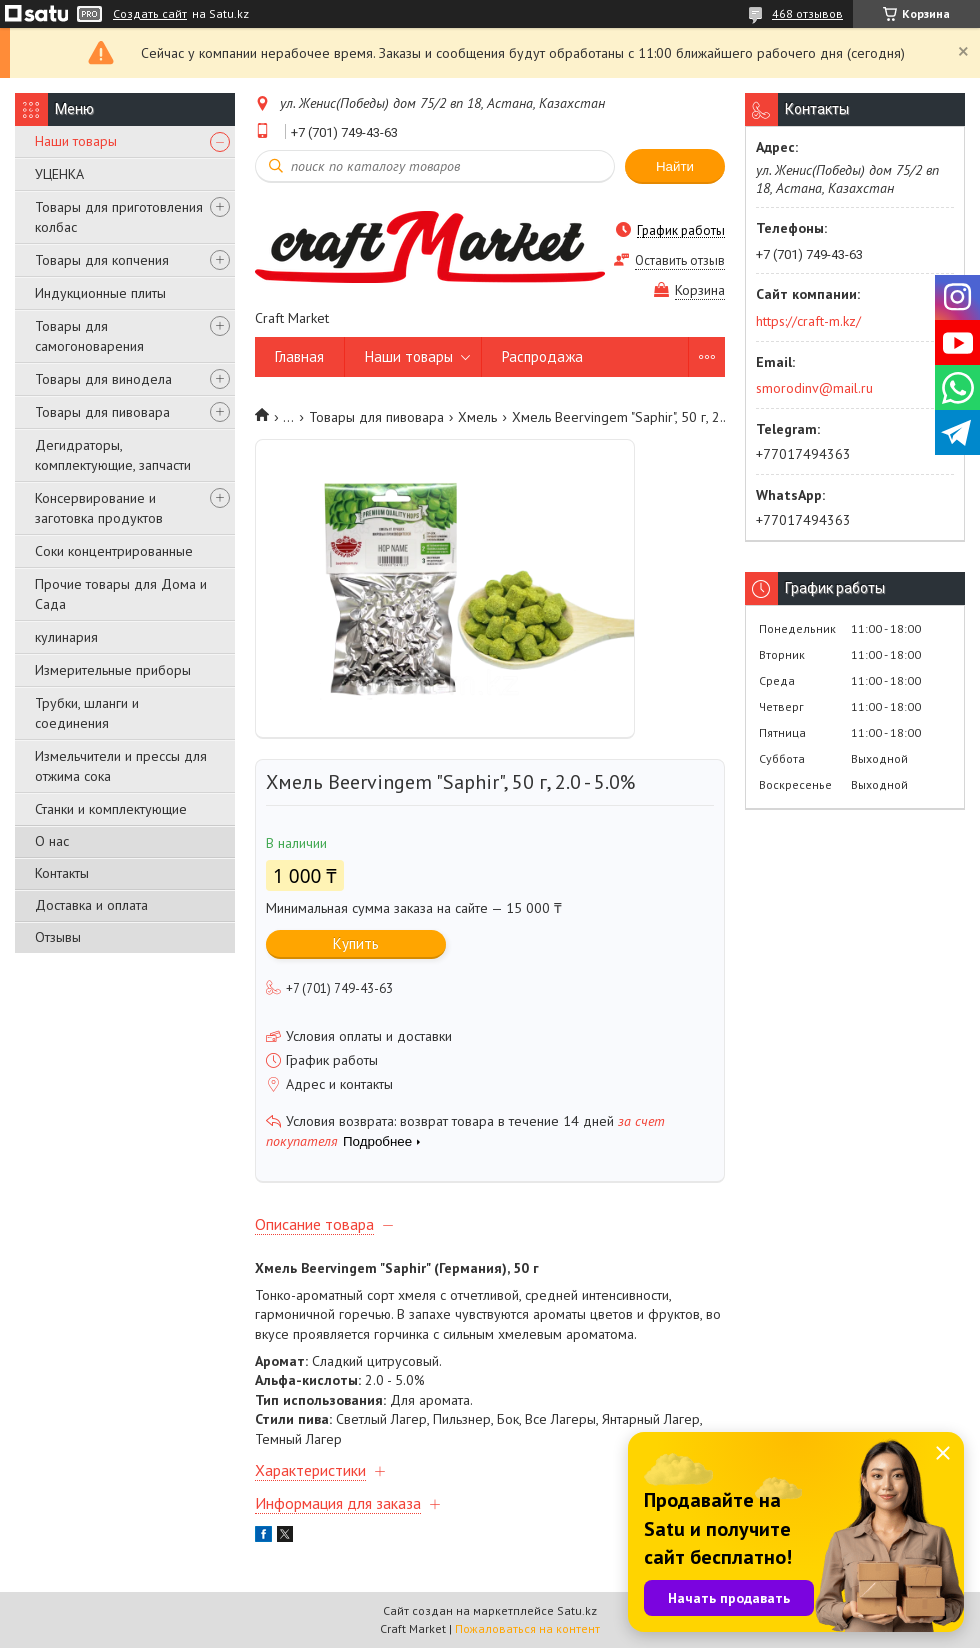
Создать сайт (150, 14)
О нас (52, 841)
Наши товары (76, 141)
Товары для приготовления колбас (119, 217)
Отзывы (58, 937)
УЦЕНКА (59, 174)
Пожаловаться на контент (527, 1628)
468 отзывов (807, 13)
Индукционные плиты (100, 293)
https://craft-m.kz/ (808, 321)
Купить (356, 943)
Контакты (62, 873)
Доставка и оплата (91, 905)
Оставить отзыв (680, 260)
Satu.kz (577, 1610)
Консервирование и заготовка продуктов (99, 508)
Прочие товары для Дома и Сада (121, 594)
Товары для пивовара (102, 412)
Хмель (477, 417)
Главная (299, 356)
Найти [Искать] (675, 166)
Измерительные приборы (113, 670)
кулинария (66, 637)
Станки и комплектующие (111, 809)
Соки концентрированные (114, 551)
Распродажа (542, 356)
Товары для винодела (103, 379)
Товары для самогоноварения (89, 336)
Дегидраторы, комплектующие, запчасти (113, 455)
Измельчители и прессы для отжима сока (121, 766)
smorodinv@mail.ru (814, 388)
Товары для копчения (102, 260)
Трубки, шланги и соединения (87, 713)
